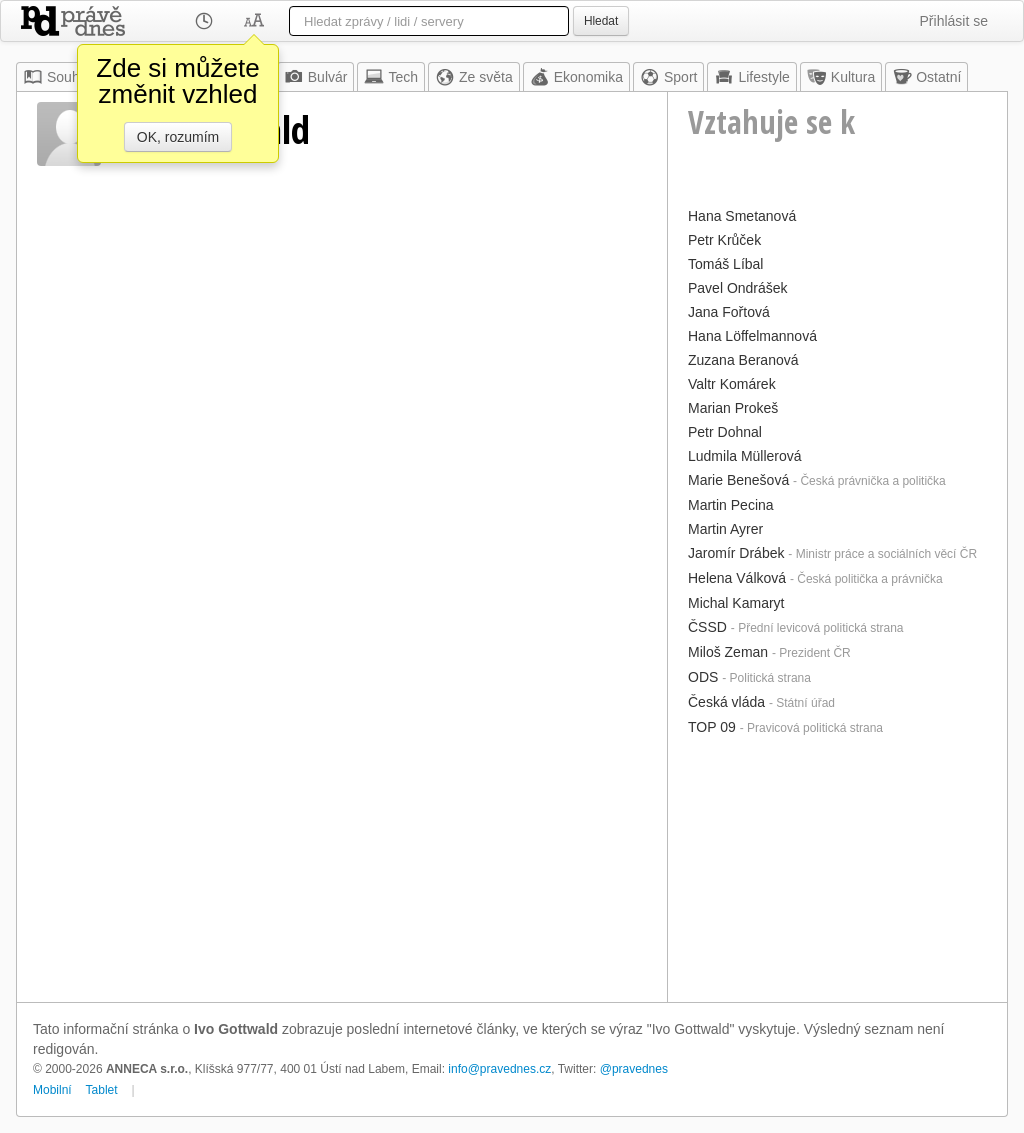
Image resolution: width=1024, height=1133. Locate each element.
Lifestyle (751, 77)
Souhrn (57, 77)
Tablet (102, 1090)
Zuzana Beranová (743, 360)
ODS (703, 677)
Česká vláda (726, 702)
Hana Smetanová (742, 216)
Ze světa (474, 77)
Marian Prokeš (733, 408)
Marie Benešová (738, 480)
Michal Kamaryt (736, 603)
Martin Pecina (731, 505)
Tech (391, 77)
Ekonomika (576, 77)
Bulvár (316, 77)
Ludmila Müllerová (745, 456)
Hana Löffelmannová (752, 336)
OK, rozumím (178, 137)
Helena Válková (737, 578)
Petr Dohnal (725, 432)
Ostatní (926, 77)
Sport (668, 77)
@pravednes (634, 1069)
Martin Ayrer (725, 529)
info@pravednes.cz (499, 1069)
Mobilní (52, 1090)
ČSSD (707, 627)
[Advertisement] (837, 867)
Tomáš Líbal (725, 264)
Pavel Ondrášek (738, 288)
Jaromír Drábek (736, 553)
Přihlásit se (954, 21)
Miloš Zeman (728, 652)
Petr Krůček (724, 240)
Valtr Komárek (732, 384)
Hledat (601, 21)
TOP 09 (712, 727)
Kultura (841, 77)
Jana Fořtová (729, 312)
